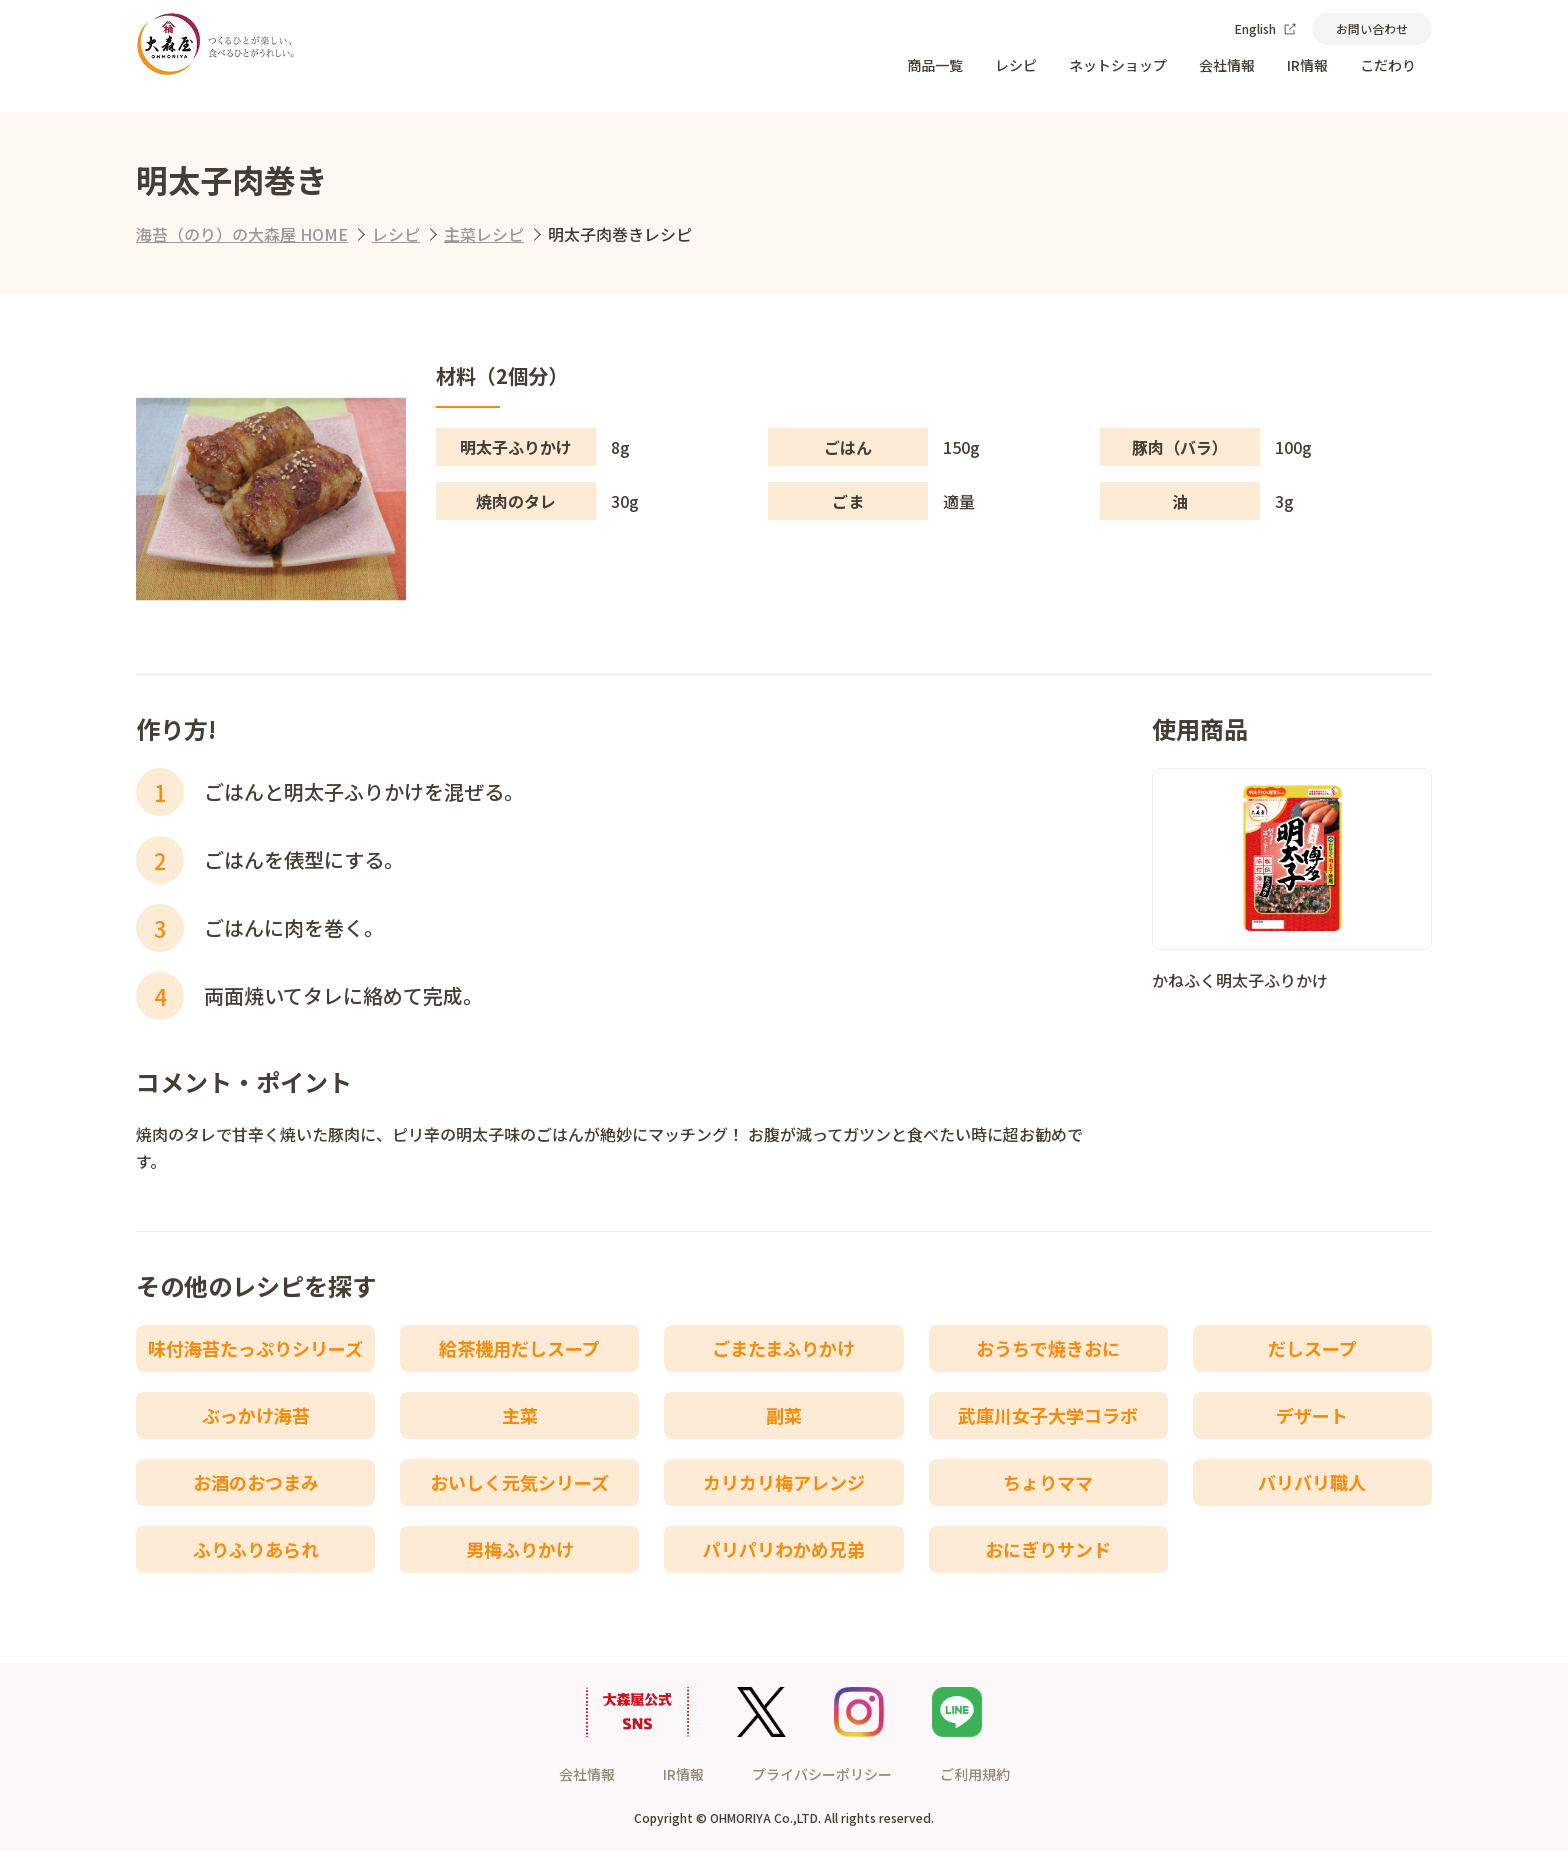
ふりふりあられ (256, 1549)
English (1265, 28)
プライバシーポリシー (822, 1774)
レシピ (1016, 65)
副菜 (784, 1415)
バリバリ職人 (1312, 1482)
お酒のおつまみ (256, 1482)
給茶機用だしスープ (519, 1348)
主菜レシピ (484, 234)
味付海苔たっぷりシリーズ (255, 1348)
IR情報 (1307, 65)
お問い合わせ (1372, 28)
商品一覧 (935, 65)
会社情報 (1227, 65)
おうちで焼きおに (1048, 1348)
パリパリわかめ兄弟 (784, 1549)
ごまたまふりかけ (783, 1348)
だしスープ (1312, 1348)
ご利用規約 (975, 1774)
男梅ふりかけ (520, 1549)
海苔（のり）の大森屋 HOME (242, 234)
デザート (1312, 1415)
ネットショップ (1118, 65)
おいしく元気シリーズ (519, 1482)
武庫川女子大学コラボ (1048, 1415)
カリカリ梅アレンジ (784, 1482)
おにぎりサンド (1048, 1549)
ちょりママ (1048, 1482)
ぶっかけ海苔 (256, 1415)
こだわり (1388, 65)
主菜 (520, 1415)
